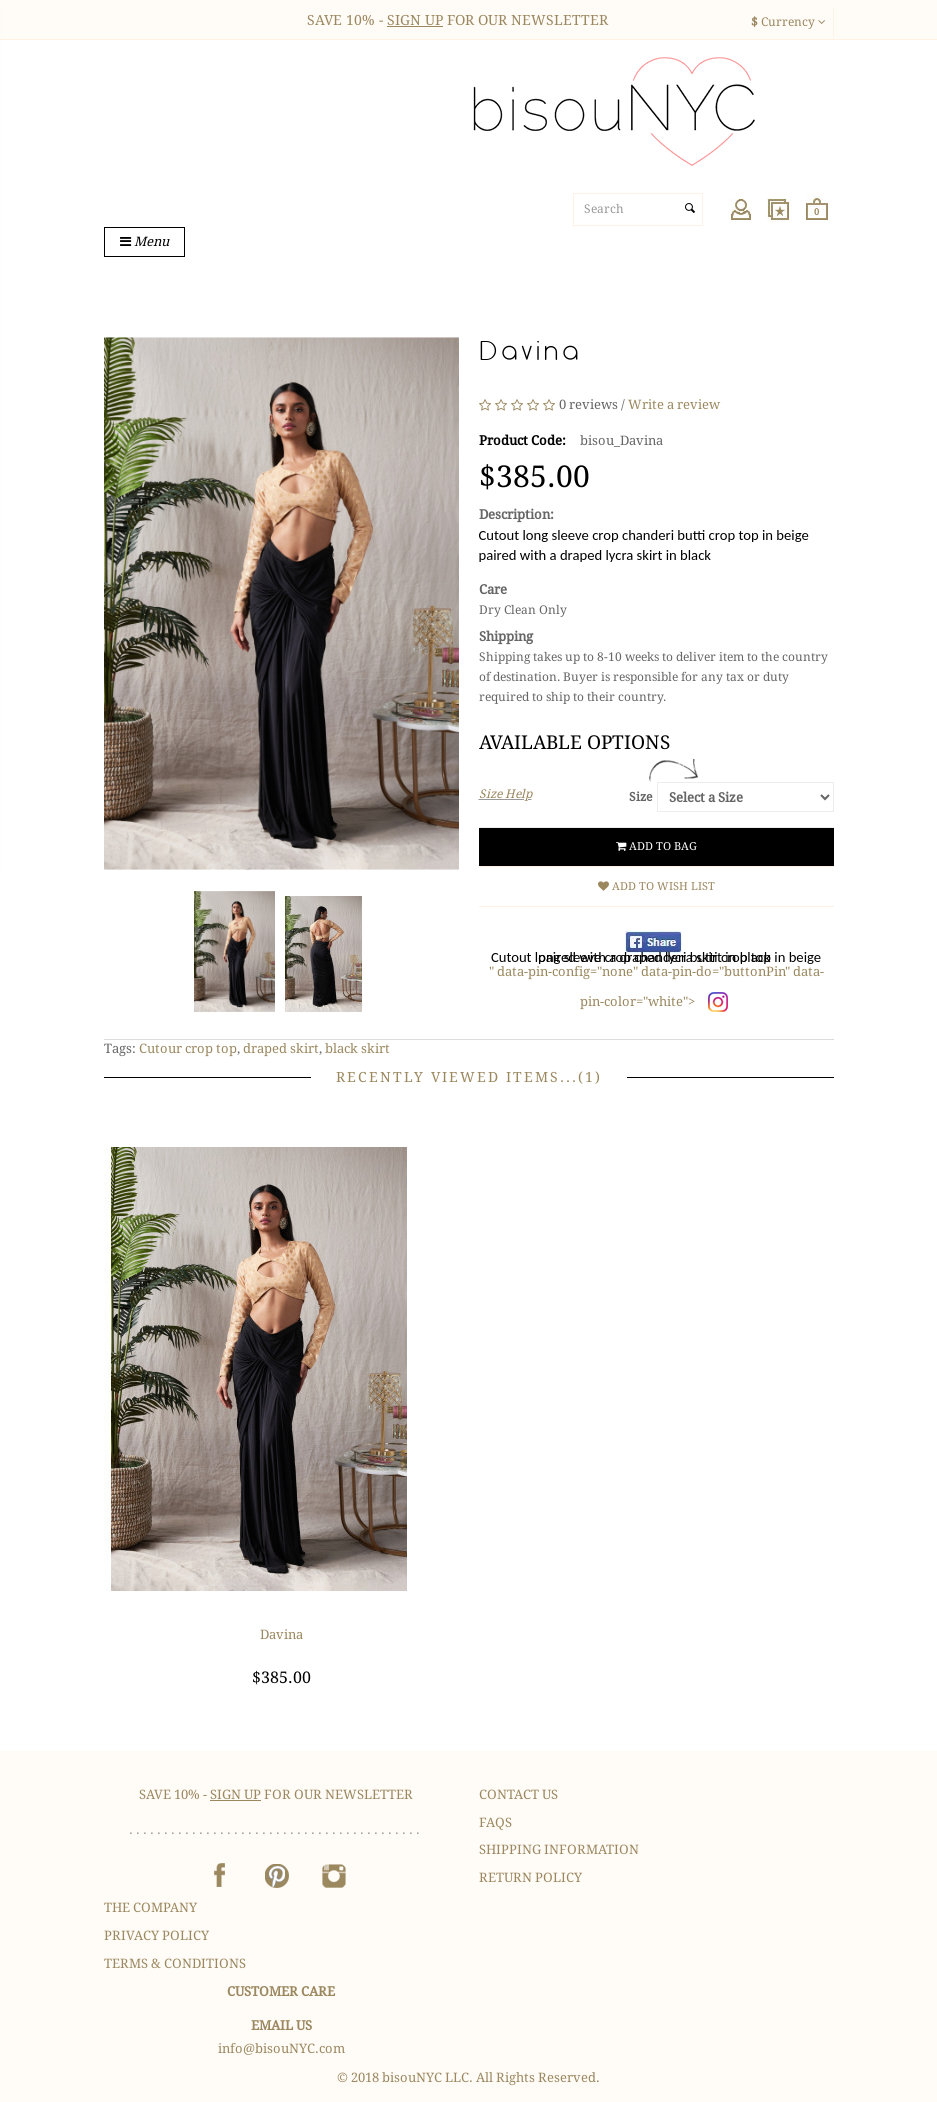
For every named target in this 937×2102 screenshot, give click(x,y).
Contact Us (518, 1794)
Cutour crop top (188, 1048)
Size (640, 797)
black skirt (357, 1048)
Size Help (505, 794)
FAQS (495, 1822)
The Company (150, 1907)
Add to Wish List (656, 886)
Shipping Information (559, 1849)
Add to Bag (656, 846)
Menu (144, 241)
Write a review (674, 405)
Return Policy (530, 1877)
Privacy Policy (156, 1935)
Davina (281, 1634)
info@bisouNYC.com (281, 2048)
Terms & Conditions (175, 1963)
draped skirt (281, 1048)
